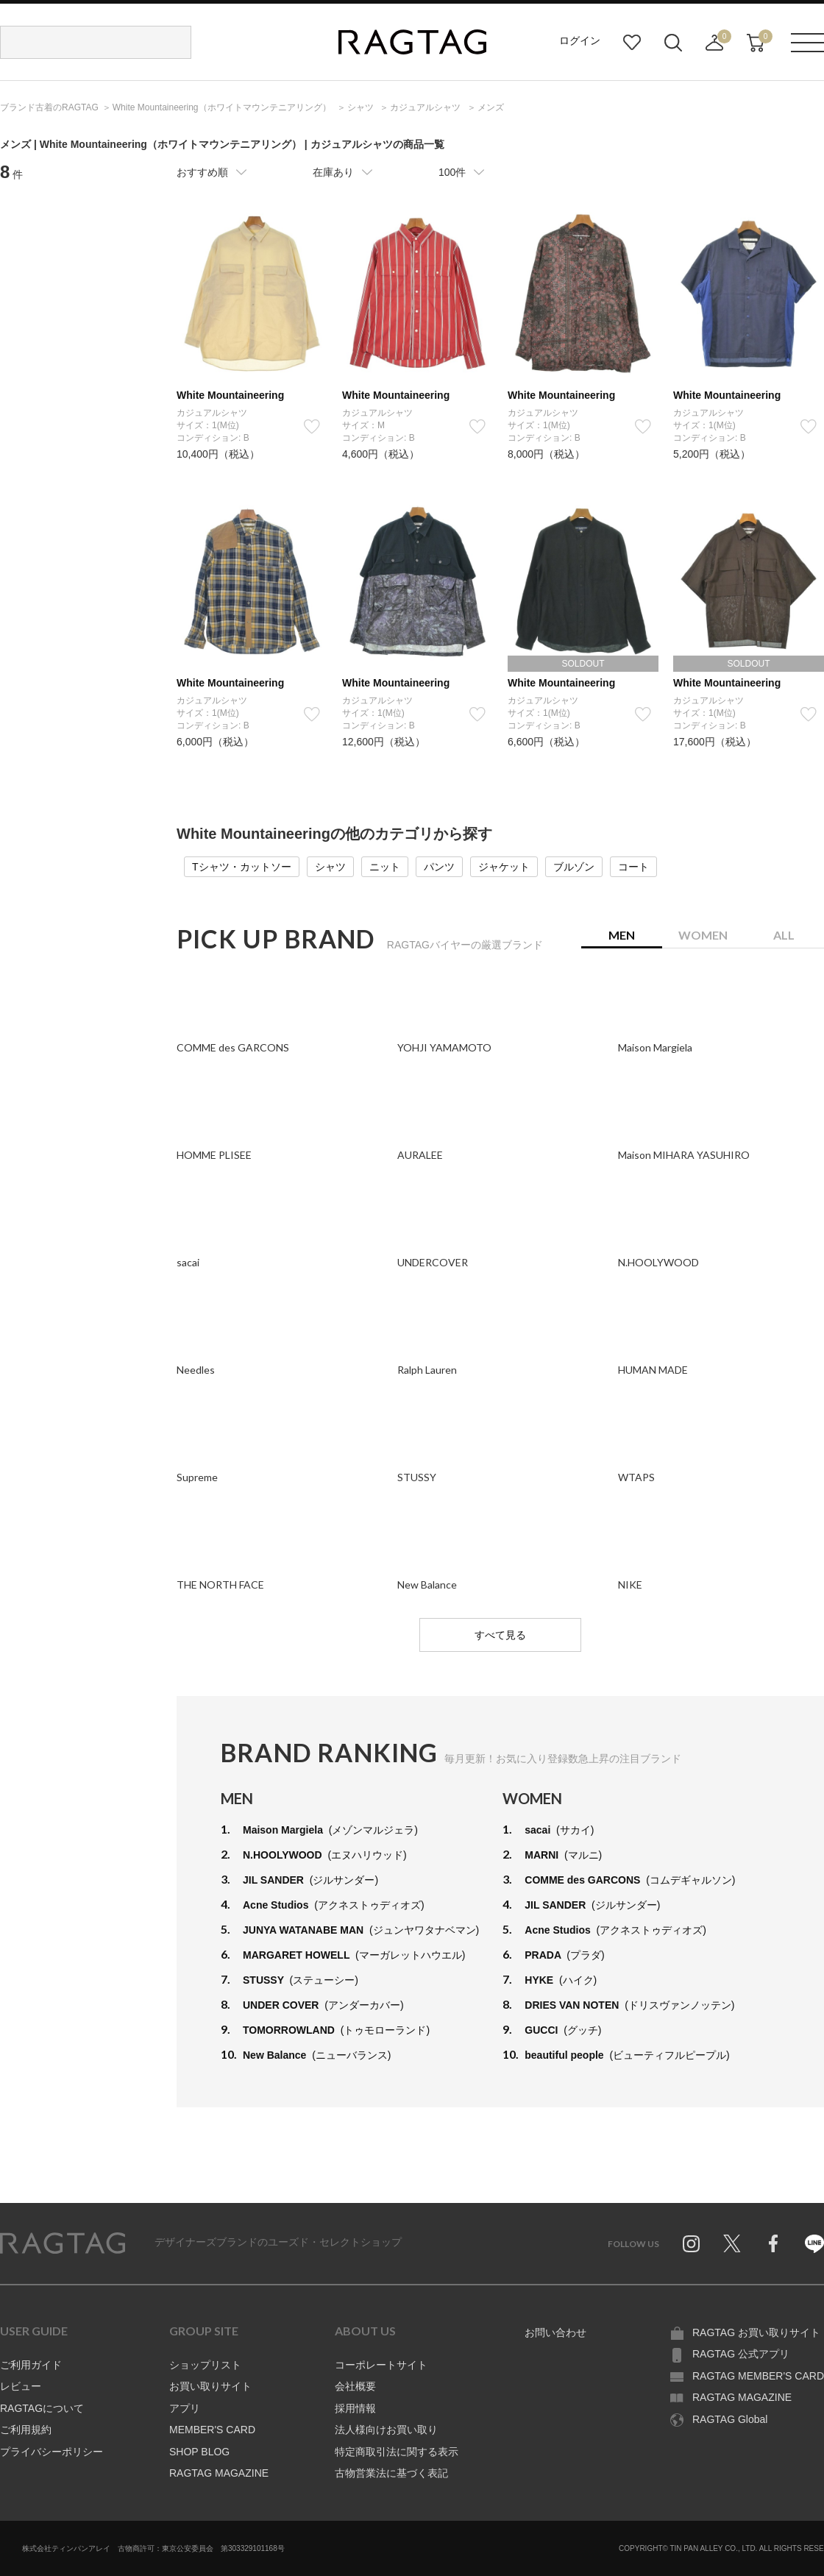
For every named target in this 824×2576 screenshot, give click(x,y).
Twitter (732, 2243)
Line (814, 2243)
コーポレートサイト (381, 2365)
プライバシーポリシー (51, 2452)
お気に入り (632, 42)
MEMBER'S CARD (212, 2429)
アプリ (184, 2408)
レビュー (20, 2386)
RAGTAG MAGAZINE (219, 2473)
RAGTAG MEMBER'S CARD (758, 2376)
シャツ (330, 867)
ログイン (579, 40)
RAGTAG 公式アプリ (740, 2354)
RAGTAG (62, 2243)
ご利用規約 (26, 2429)
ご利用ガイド (31, 2365)
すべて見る (500, 1635)
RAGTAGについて (42, 2408)
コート (633, 867)
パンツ (439, 867)
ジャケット (504, 867)
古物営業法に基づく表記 (391, 2473)
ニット (384, 867)
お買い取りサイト (210, 2386)
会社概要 (355, 2386)
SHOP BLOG (199, 2452)
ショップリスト (205, 2365)
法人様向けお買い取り (386, 2429)
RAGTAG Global (729, 2419)
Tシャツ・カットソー (241, 867)
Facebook (773, 2243)
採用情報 (355, 2408)
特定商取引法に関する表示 (396, 2452)
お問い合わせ (555, 2332)
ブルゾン (573, 867)
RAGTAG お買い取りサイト (756, 2332)
